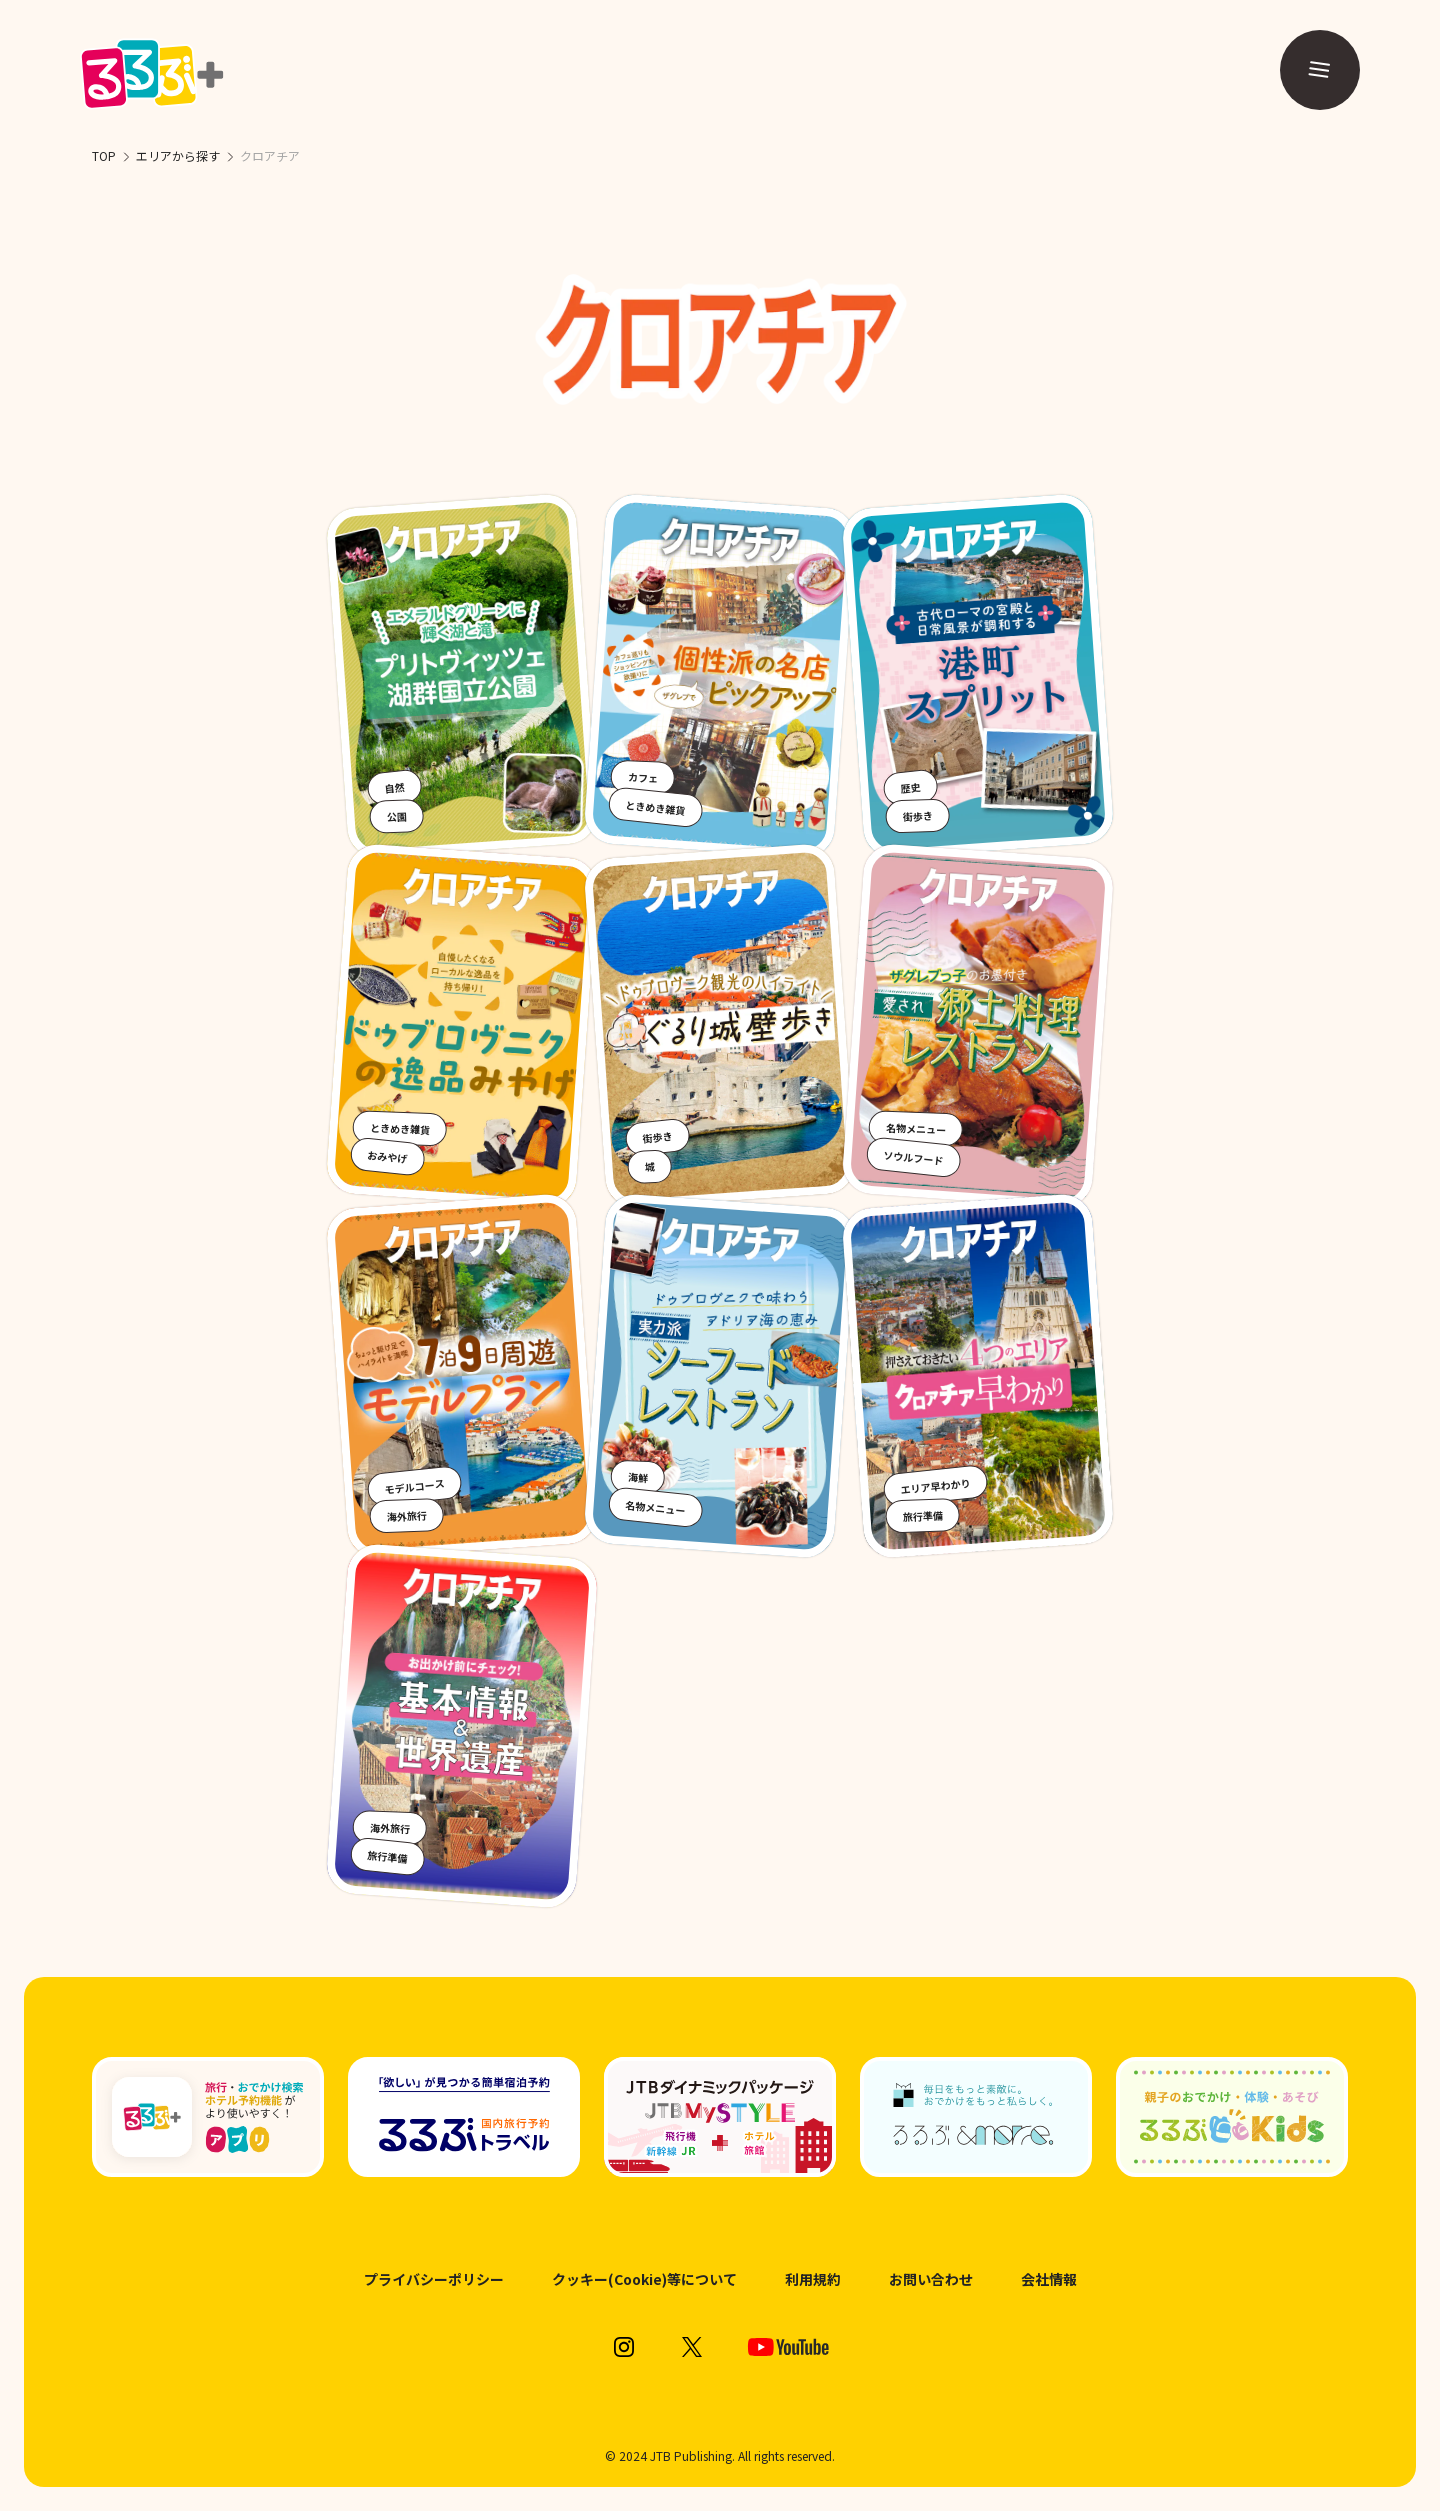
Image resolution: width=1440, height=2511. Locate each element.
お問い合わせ (931, 2279)
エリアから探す (178, 155)
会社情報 (1049, 2279)
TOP (104, 155)
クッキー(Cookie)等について (644, 2279)
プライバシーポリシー (434, 2279)
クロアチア (270, 155)
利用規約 (813, 2279)
